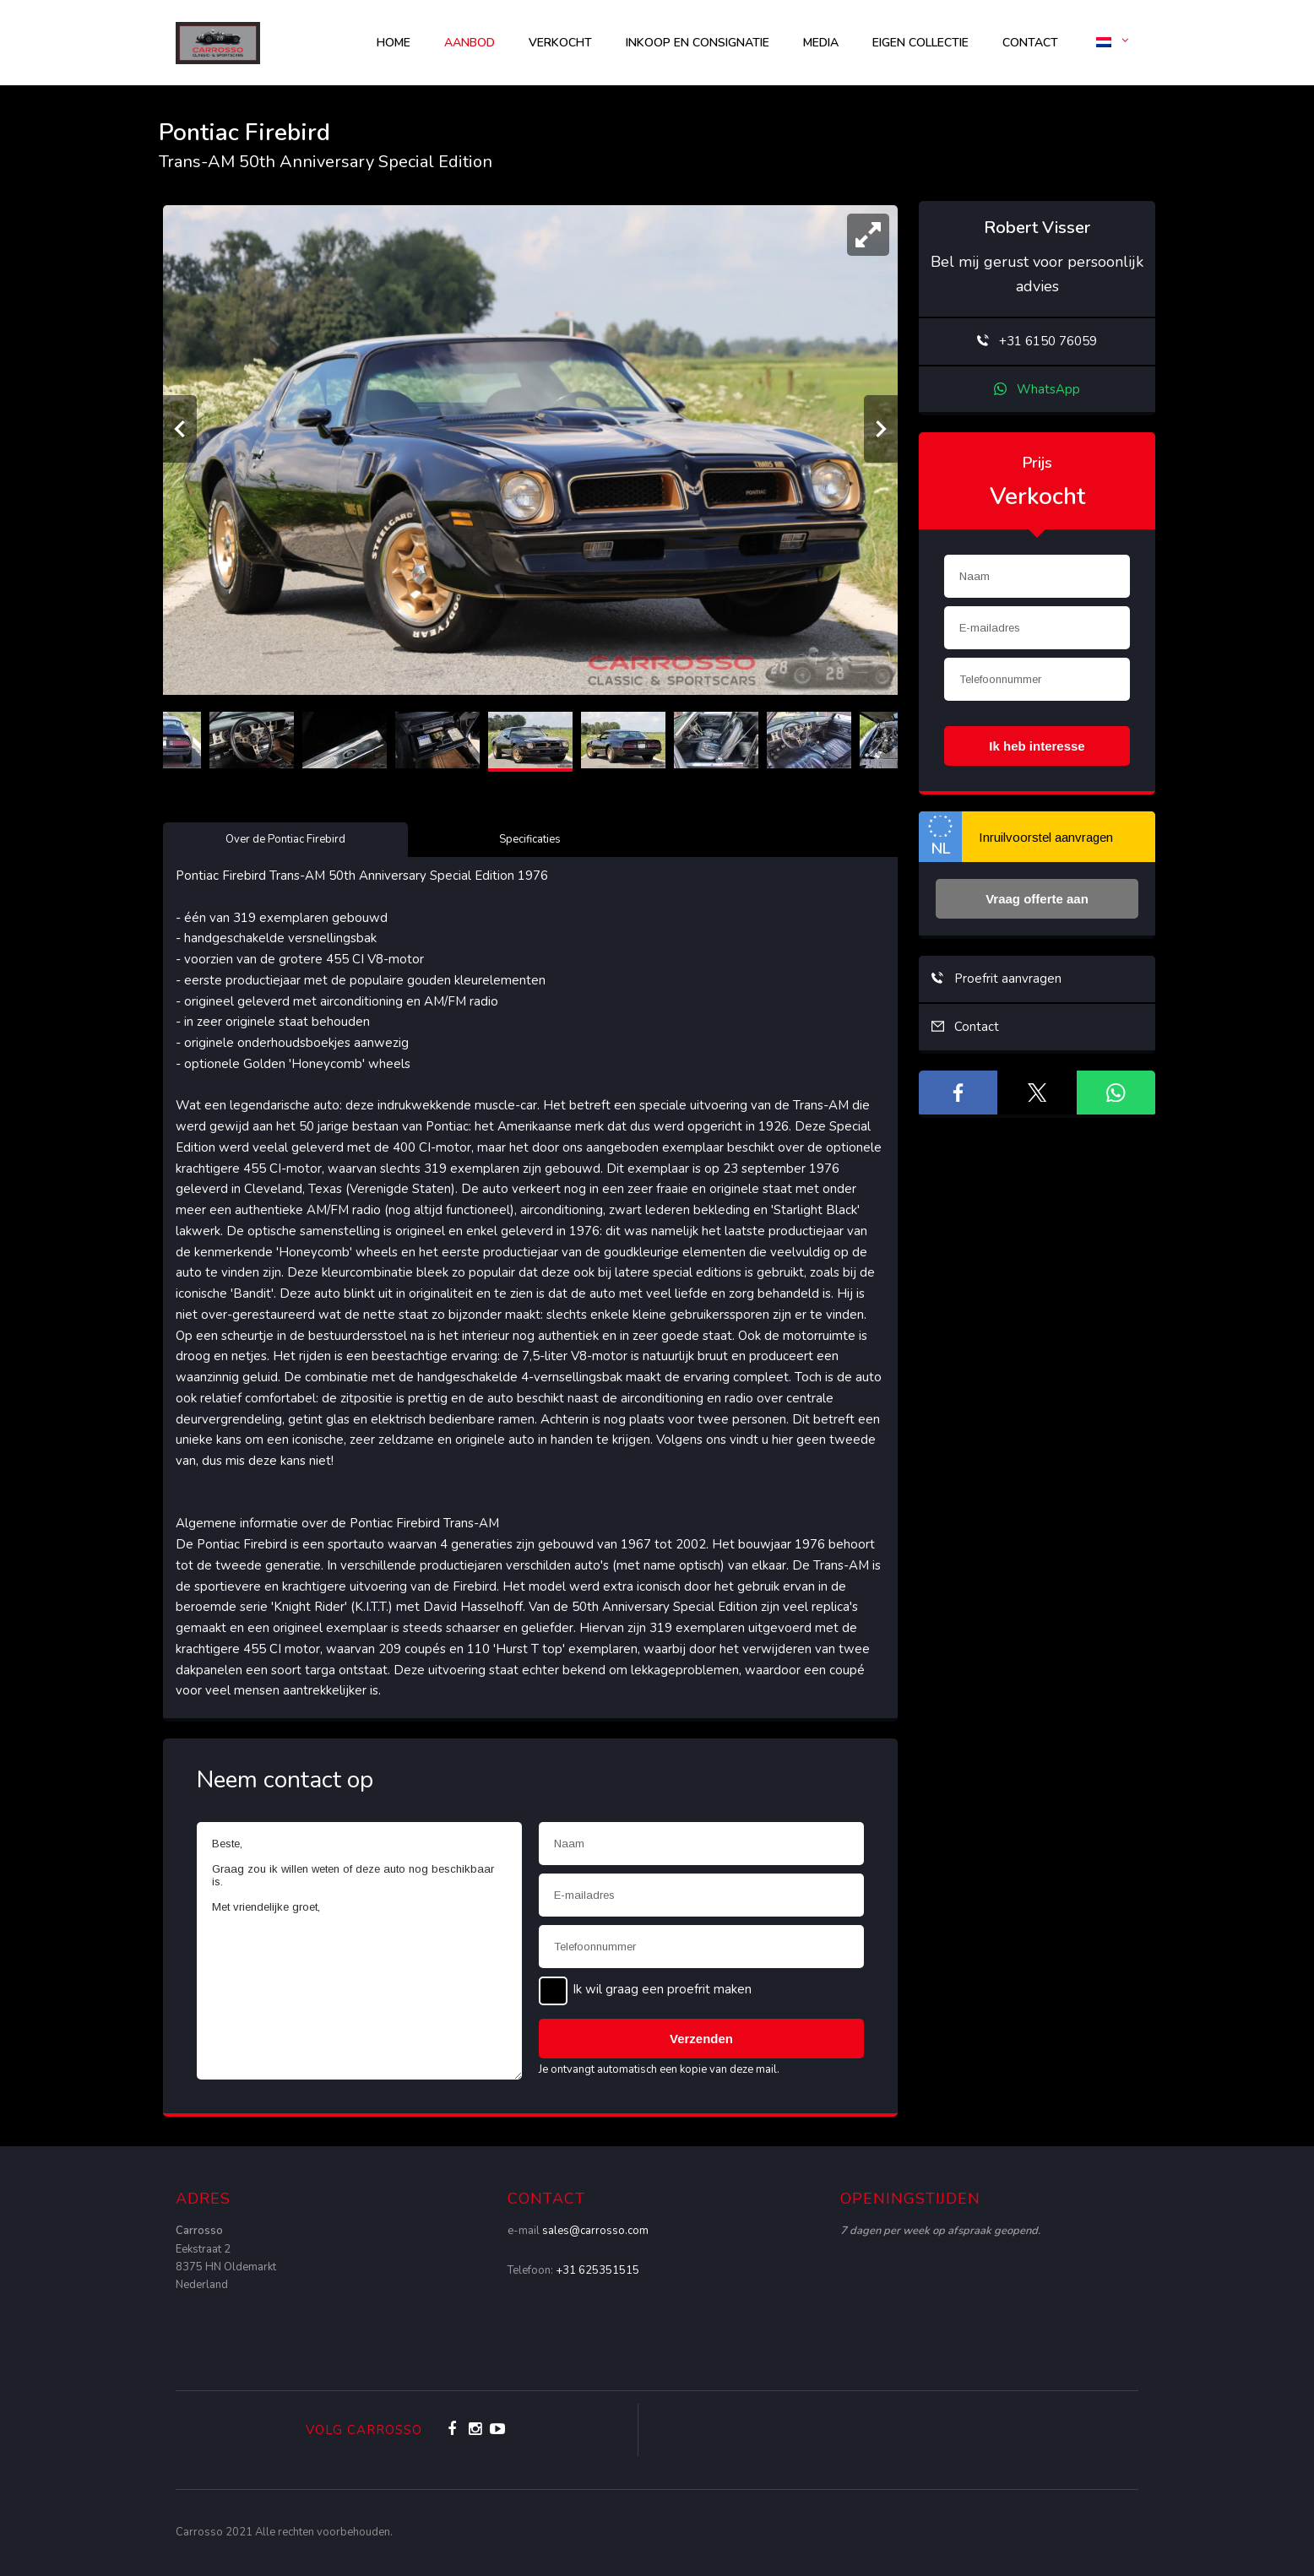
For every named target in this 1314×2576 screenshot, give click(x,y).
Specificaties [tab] (530, 839)
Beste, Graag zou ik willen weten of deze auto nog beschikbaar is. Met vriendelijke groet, (359, 1951)
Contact (1030, 43)
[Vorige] (180, 429)
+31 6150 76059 (1037, 341)
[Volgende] (881, 429)
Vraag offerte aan (1037, 899)
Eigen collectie (920, 43)
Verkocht (560, 43)
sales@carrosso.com (595, 2230)
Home (393, 43)
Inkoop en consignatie (697, 43)
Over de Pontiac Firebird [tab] (285, 839)
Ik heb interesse (1036, 746)
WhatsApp (1037, 389)
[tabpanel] (530, 1283)
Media (821, 43)
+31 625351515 (597, 2270)
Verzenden (701, 2038)
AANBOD (469, 43)
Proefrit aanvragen (996, 978)
